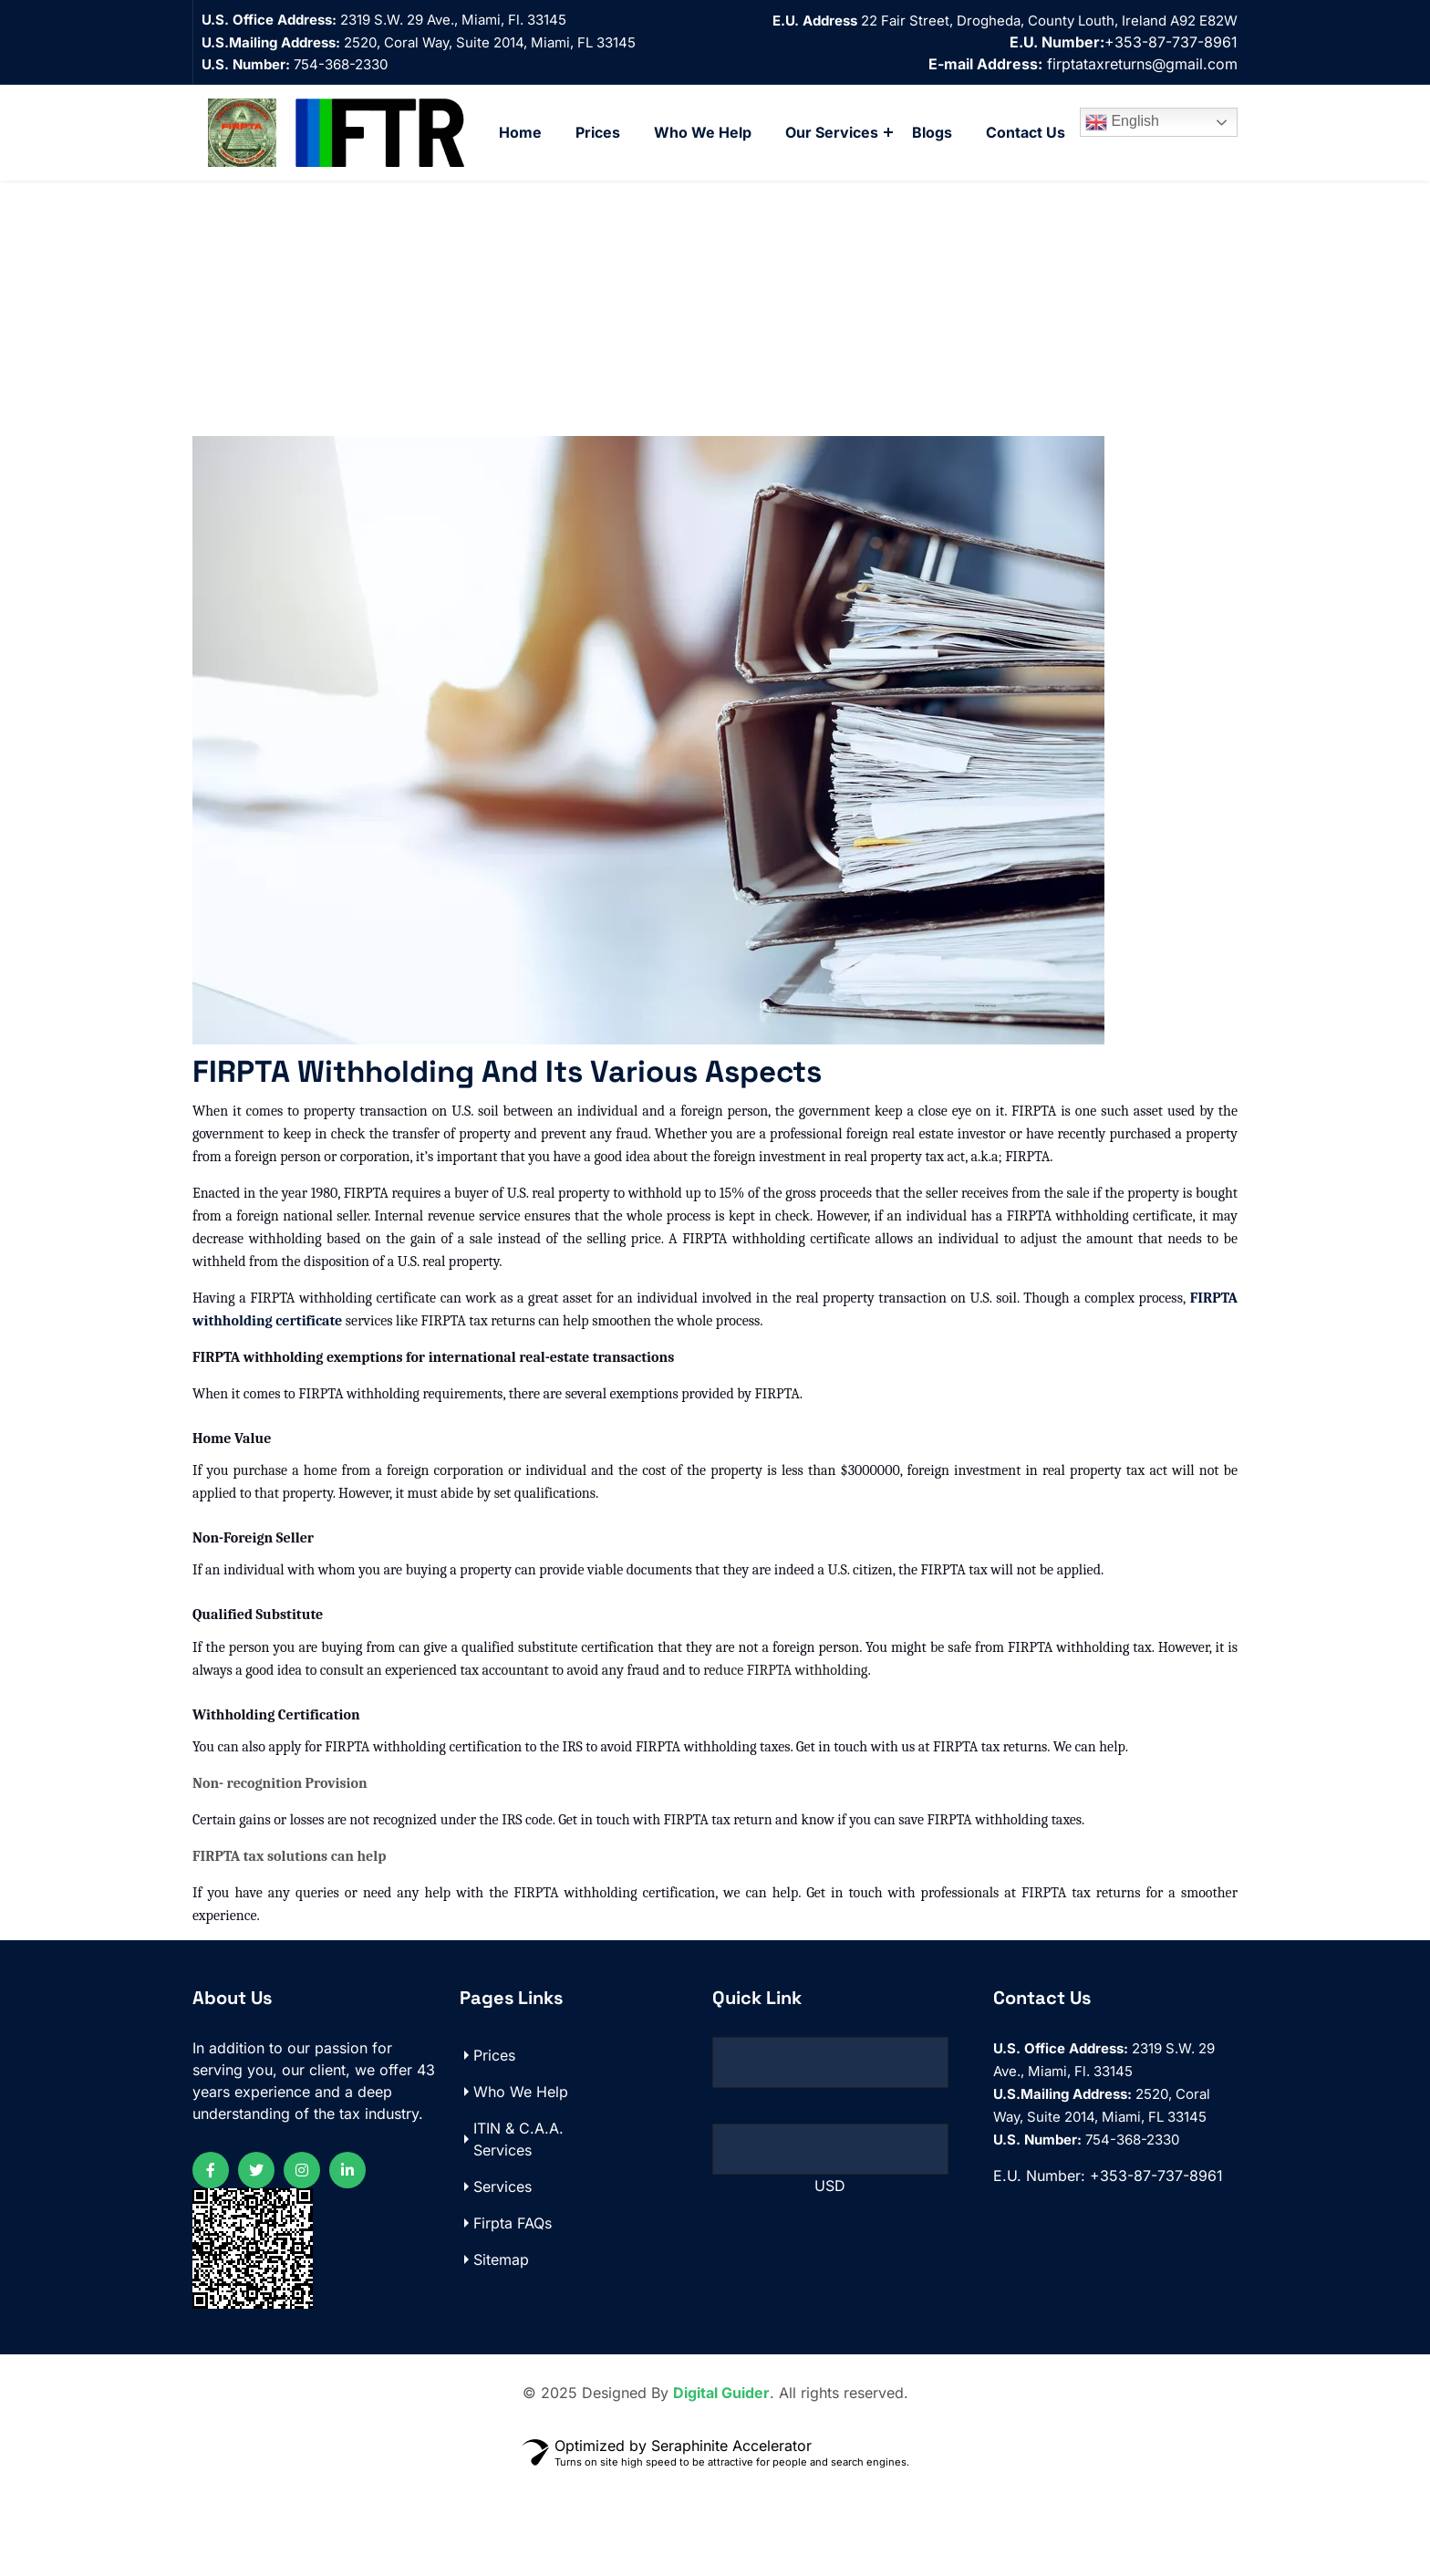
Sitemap (501, 2361)
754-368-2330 (295, 64)
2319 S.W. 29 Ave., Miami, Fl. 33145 (453, 19)
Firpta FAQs (512, 2324)
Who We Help (702, 132)
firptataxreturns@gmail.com (1142, 64)
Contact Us (1025, 132)
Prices (597, 132)
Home (520, 132)
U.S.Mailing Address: (271, 42)
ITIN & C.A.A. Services (518, 2240)
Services (502, 2288)
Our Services (831, 132)
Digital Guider (721, 2494)
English (1122, 122)
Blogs (932, 132)
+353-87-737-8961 (1124, 42)
